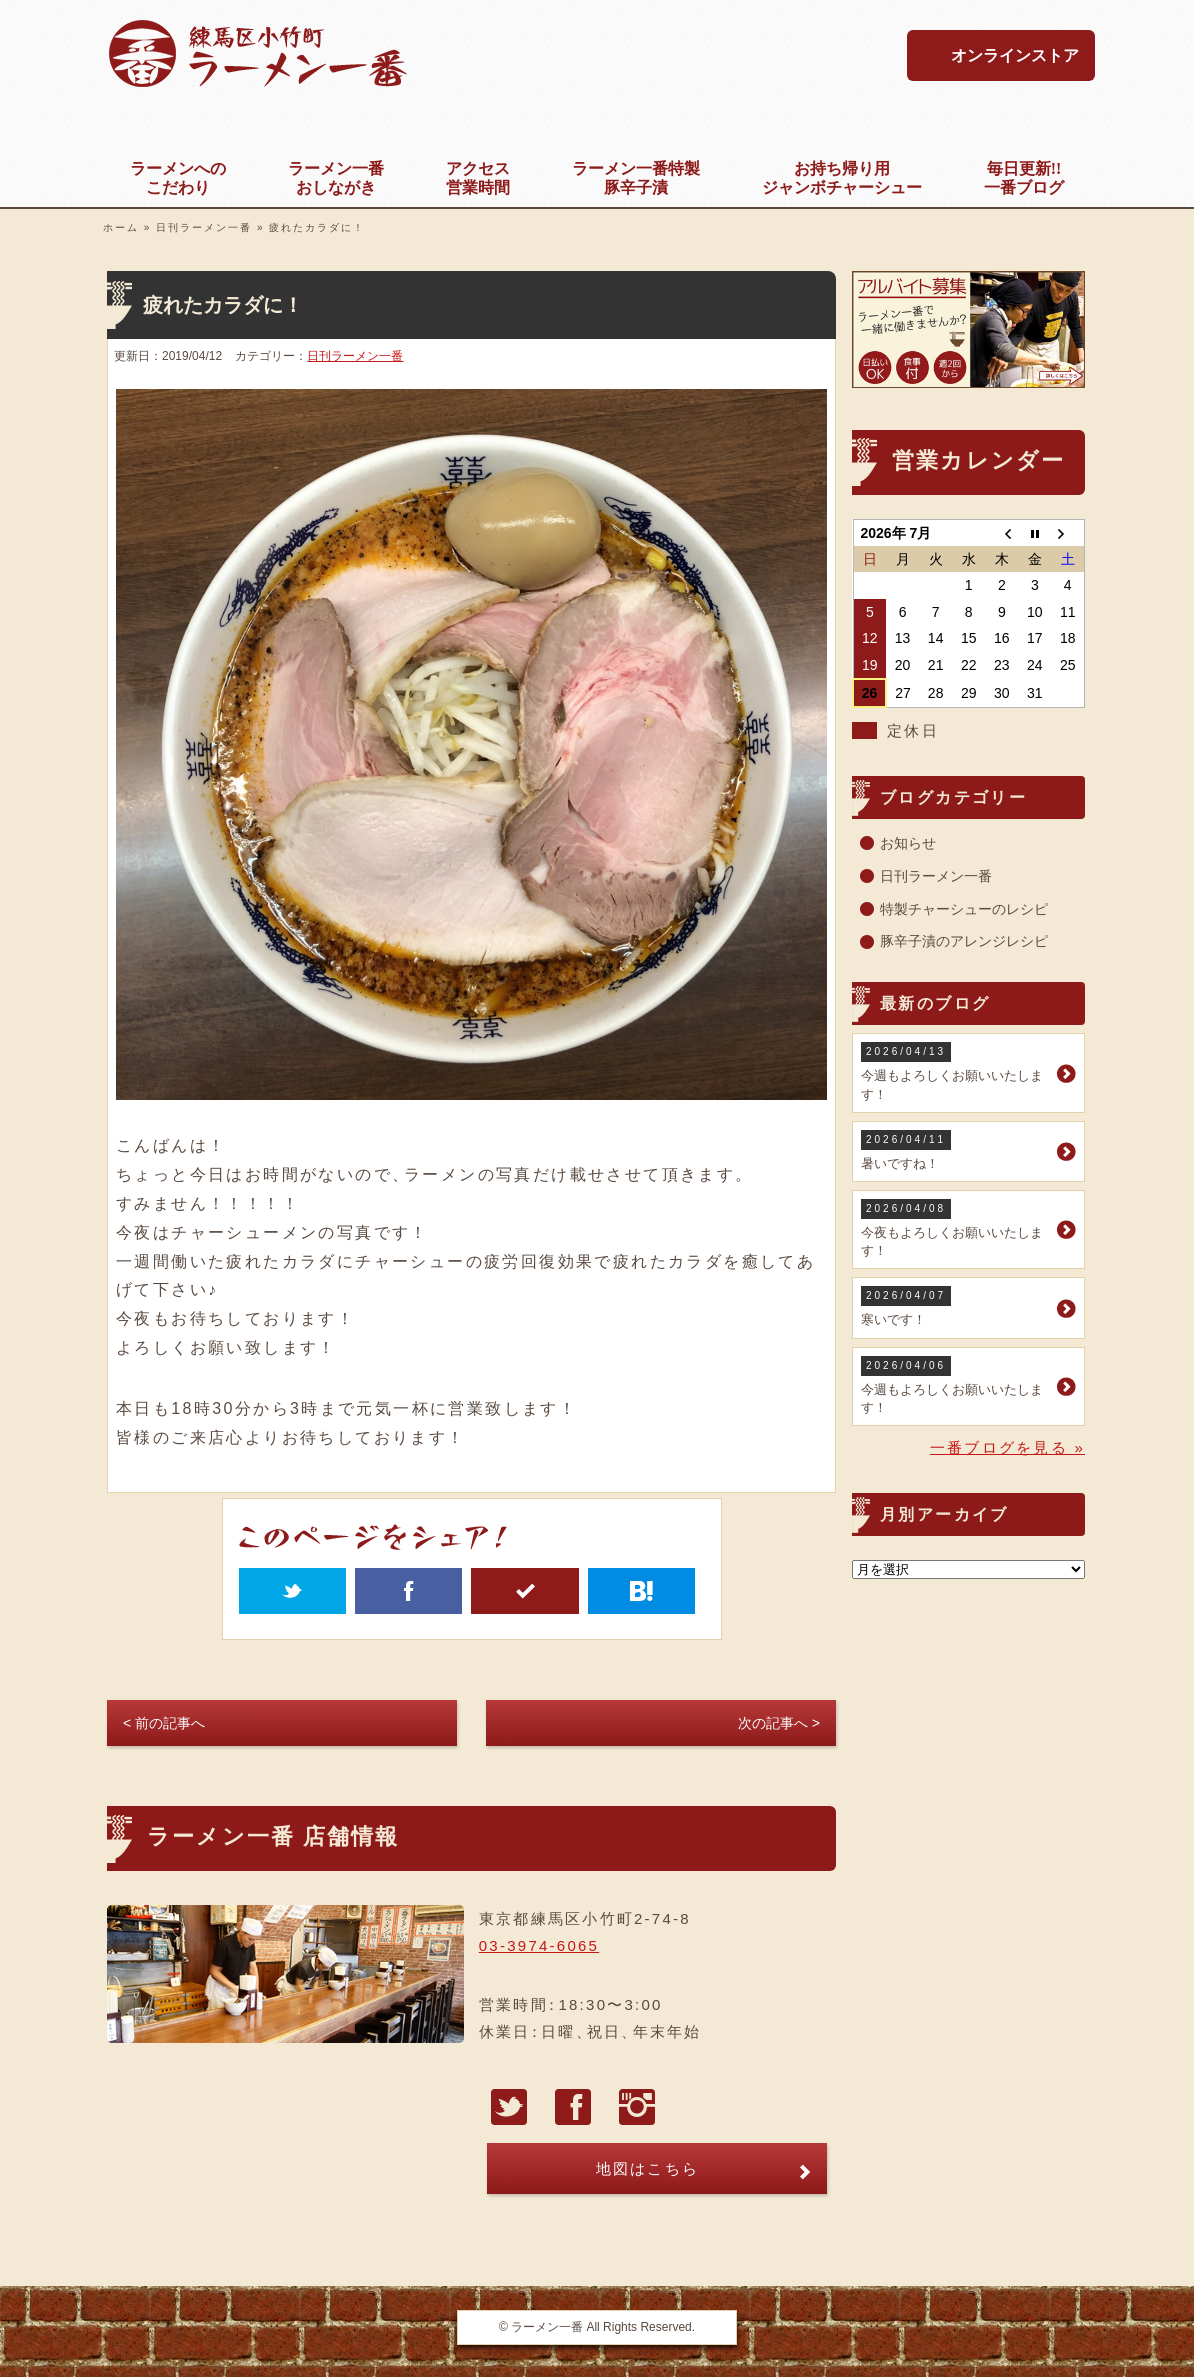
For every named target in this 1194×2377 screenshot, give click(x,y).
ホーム (121, 227)
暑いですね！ (956, 1150)
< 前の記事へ (164, 1723)
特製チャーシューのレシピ (964, 909)
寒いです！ (956, 1306)
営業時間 (478, 177)
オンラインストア (1015, 55)
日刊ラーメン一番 (204, 227)
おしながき (336, 177)
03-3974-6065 (539, 1945)
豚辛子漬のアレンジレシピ (964, 941)
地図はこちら (648, 2168)
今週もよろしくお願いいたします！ (956, 1071)
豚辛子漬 (636, 177)
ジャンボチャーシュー (842, 177)
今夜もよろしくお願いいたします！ (956, 1228)
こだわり (178, 177)
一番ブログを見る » (1007, 1447)
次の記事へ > (779, 1723)
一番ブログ (1024, 177)
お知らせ (908, 843)
